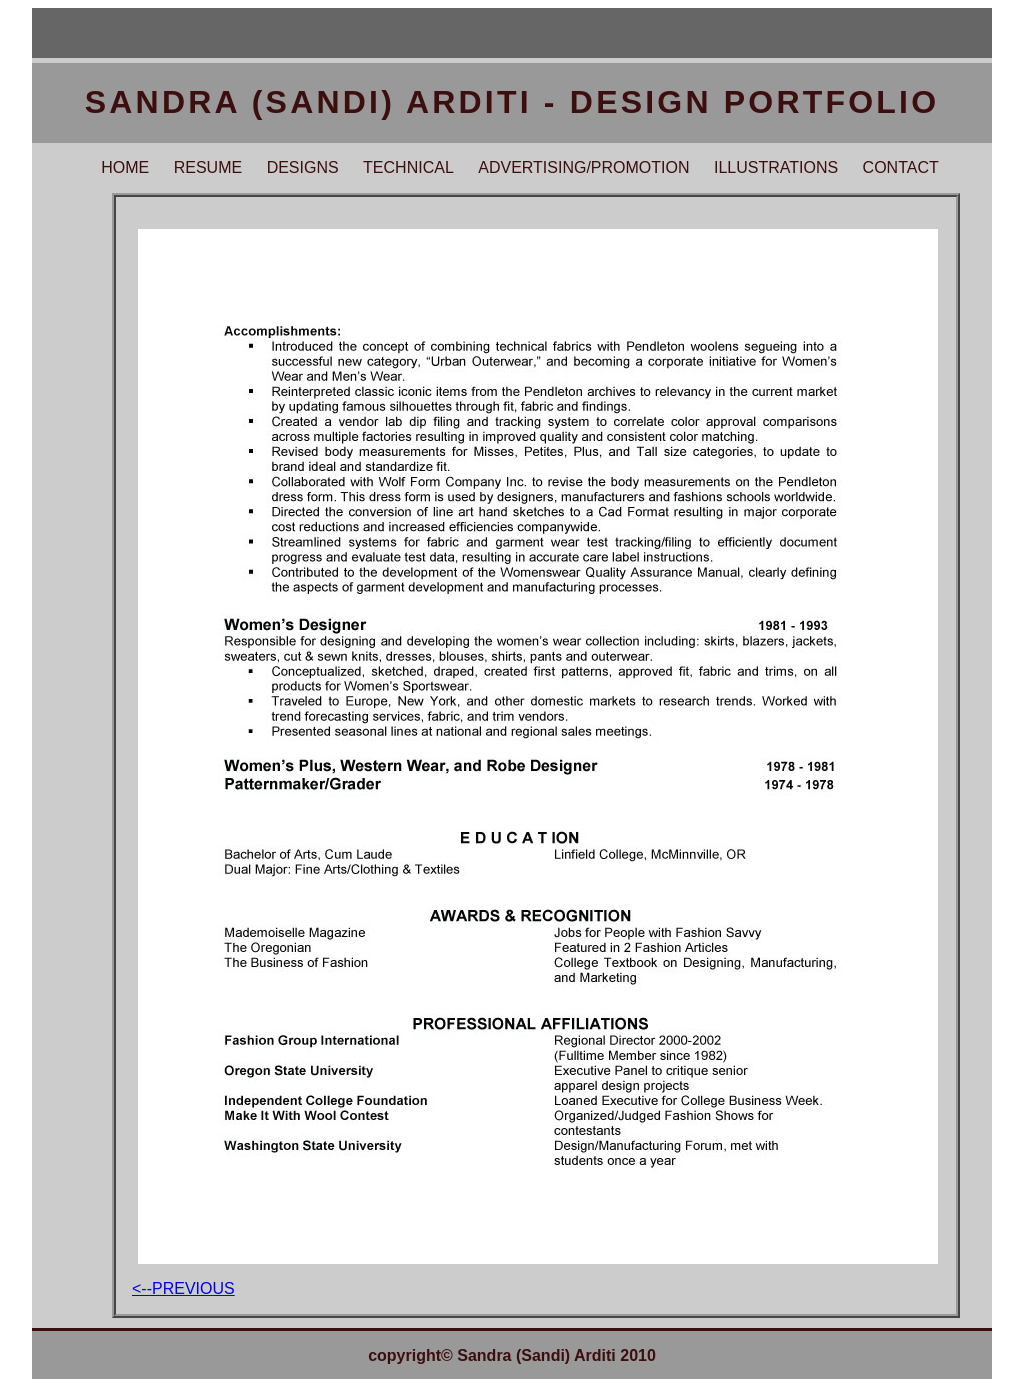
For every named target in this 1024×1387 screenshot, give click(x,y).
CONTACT (901, 167)
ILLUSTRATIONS (776, 167)
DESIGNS (303, 167)
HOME (125, 167)
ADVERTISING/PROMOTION (583, 167)
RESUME (208, 167)
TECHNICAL (408, 167)
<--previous (183, 1288)
